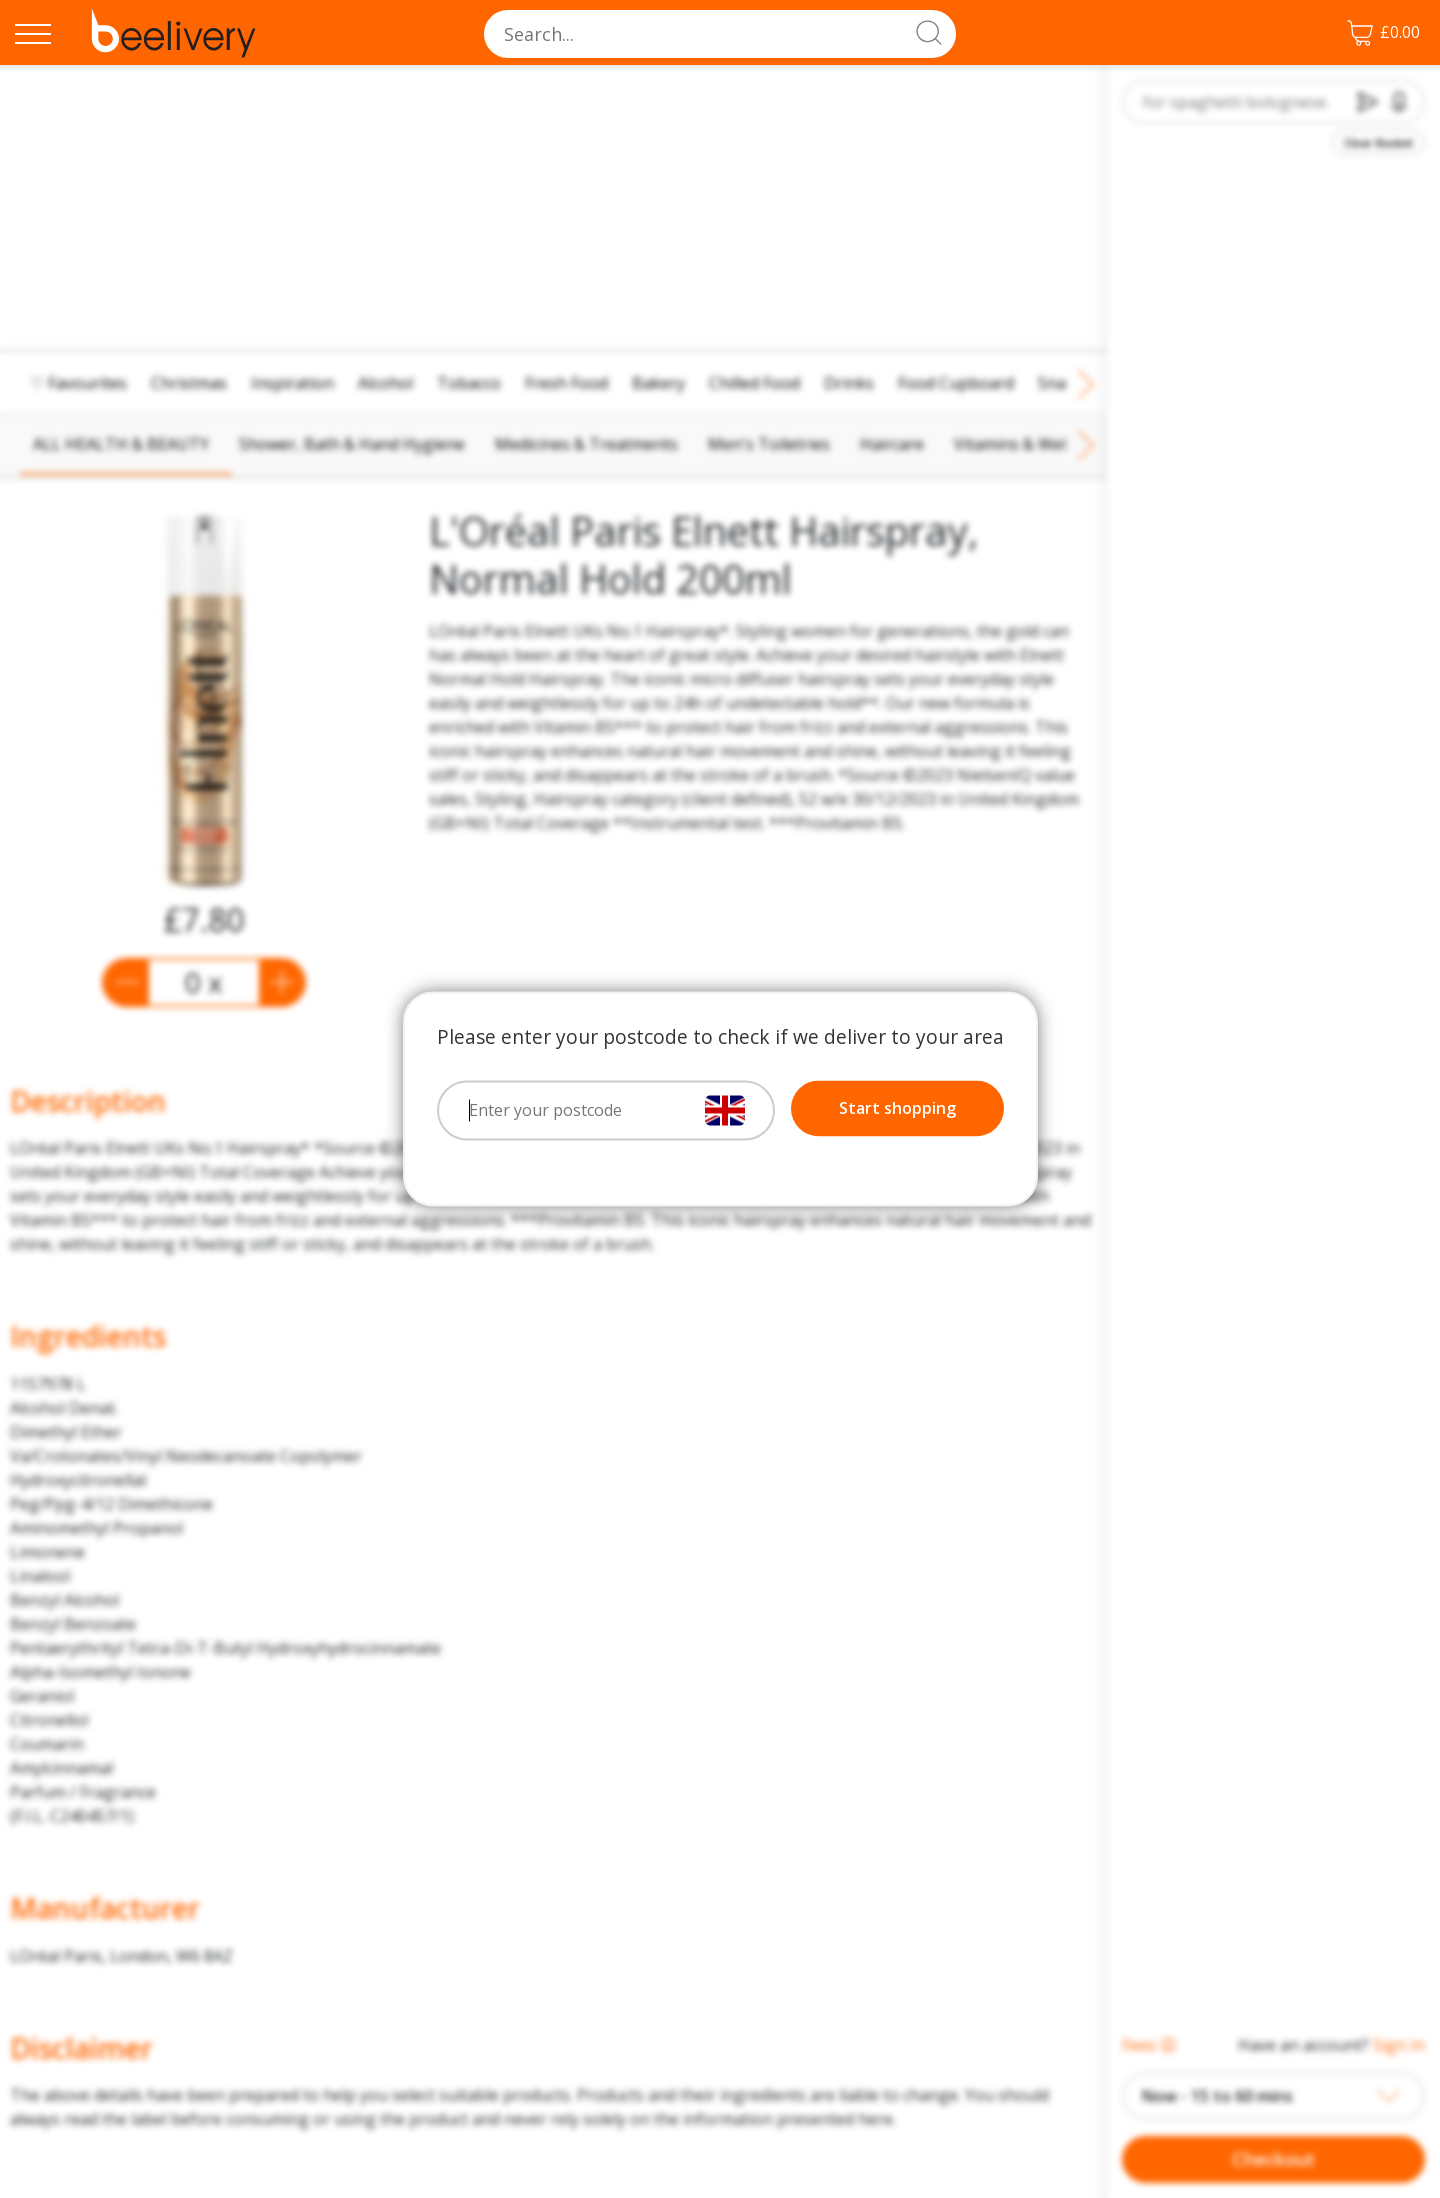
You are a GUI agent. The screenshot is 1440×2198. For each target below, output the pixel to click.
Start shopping (897, 1109)
